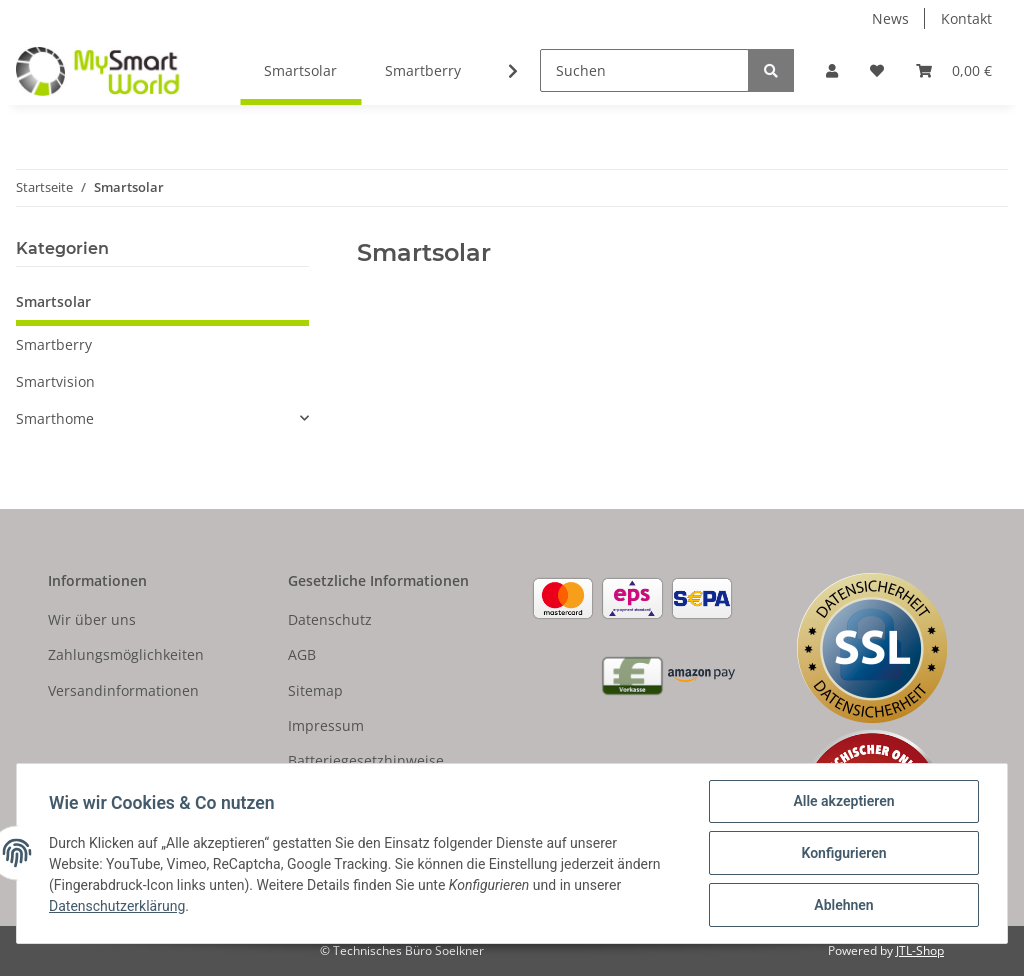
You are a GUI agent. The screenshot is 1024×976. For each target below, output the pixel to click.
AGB (302, 654)
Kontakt (966, 18)
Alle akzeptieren (843, 801)
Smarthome (55, 418)
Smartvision (55, 381)
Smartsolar (53, 301)
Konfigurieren (843, 853)
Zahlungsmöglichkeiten (126, 654)
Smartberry (54, 344)
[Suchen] (644, 70)
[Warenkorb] (954, 70)
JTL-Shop (920, 950)
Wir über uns (92, 619)
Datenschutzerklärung (117, 906)
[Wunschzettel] (877, 70)
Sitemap (315, 690)
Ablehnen (843, 905)
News (890, 18)
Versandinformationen (123, 690)
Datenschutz (330, 619)
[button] (832, 70)
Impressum (326, 725)
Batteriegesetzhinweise (366, 760)
